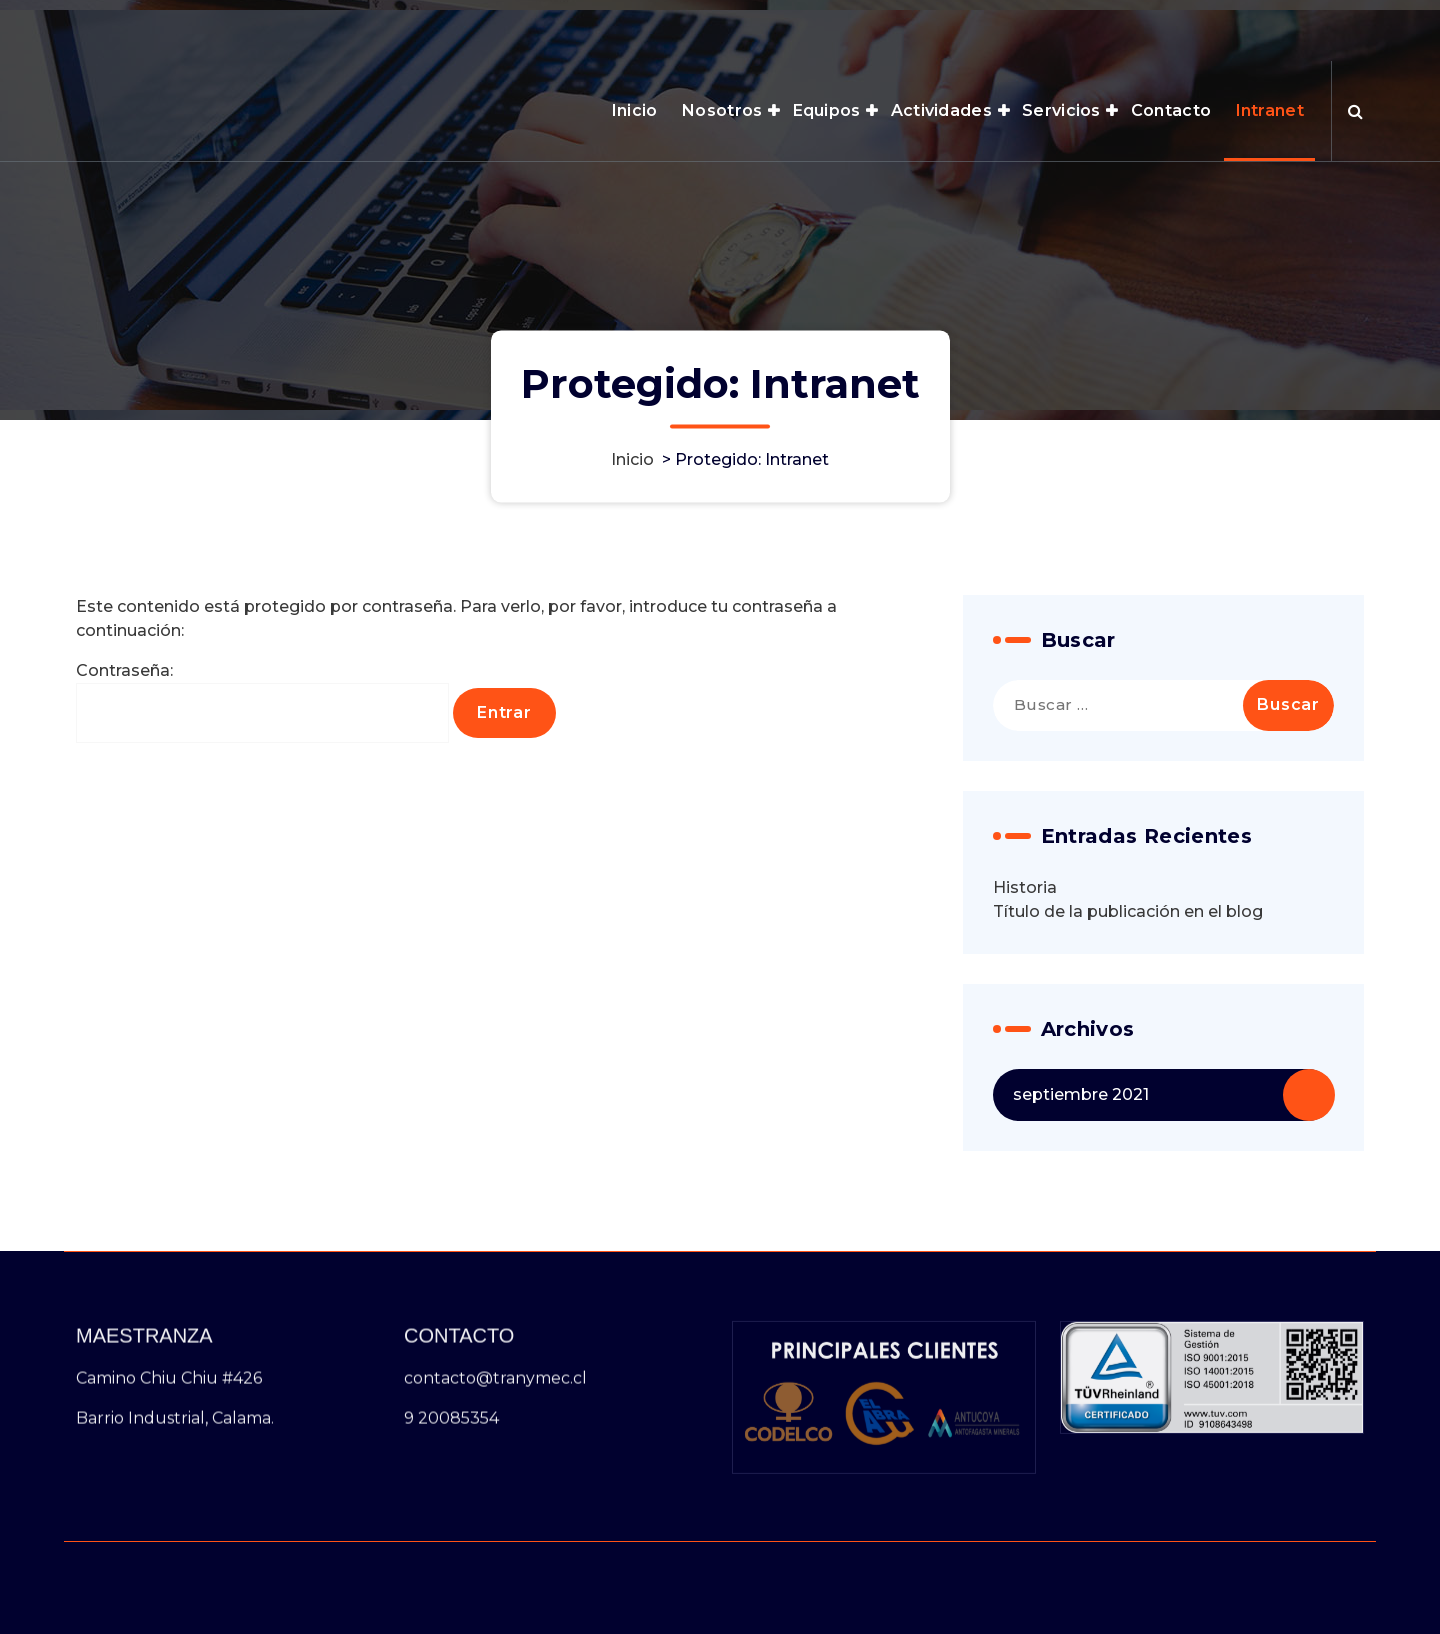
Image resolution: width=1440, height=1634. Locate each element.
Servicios (1061, 110)
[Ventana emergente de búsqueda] (1355, 111)
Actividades (941, 110)
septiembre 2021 (1081, 1178)
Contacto (1171, 110)
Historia (1025, 971)
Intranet (1270, 110)
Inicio (635, 110)
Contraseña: (262, 787)
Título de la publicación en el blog (1128, 995)
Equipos (827, 110)
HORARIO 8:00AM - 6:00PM (1120, 20)
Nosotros (722, 110)
